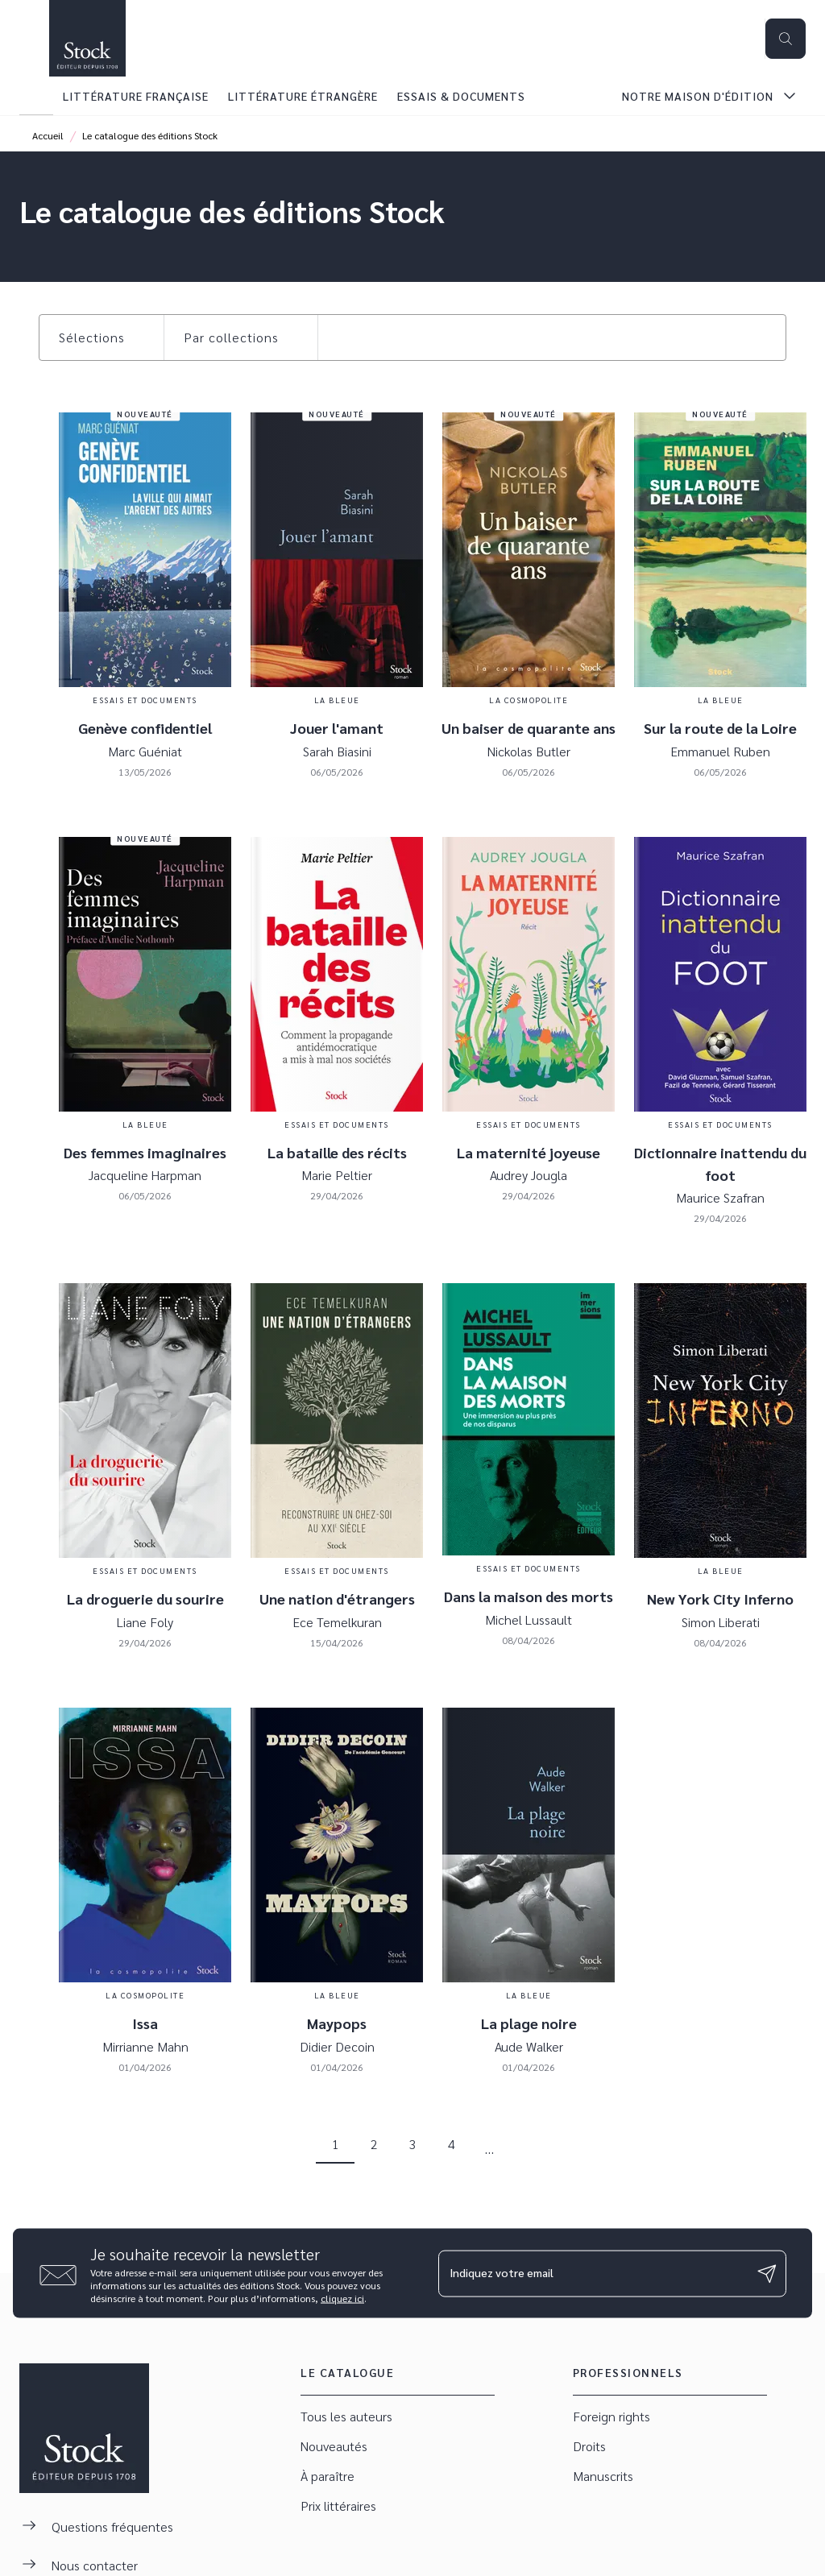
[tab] (36, 96)
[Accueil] (87, 38)
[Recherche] (785, 39)
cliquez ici (342, 2298)
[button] (101, 337)
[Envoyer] (767, 2273)
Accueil (48, 135)
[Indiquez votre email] (592, 2273)
